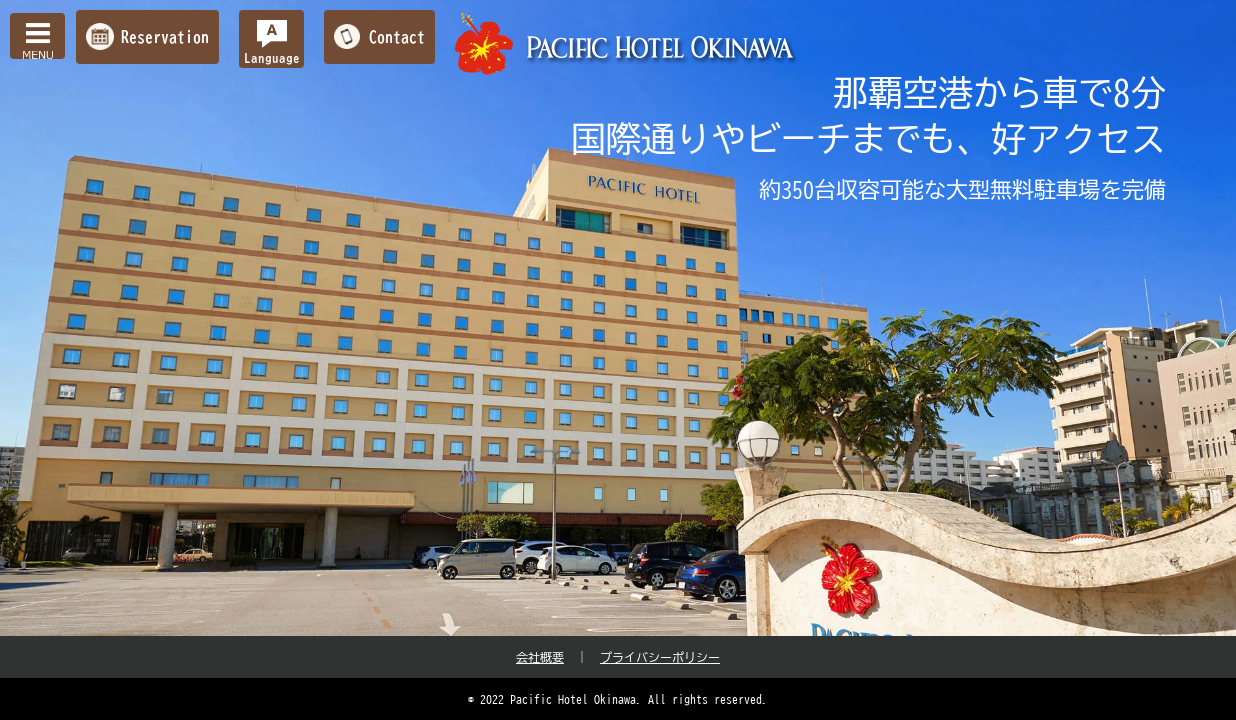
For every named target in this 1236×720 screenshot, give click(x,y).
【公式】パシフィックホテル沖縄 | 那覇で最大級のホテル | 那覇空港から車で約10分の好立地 (627, 44)
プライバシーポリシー (660, 657)
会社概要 (540, 657)
